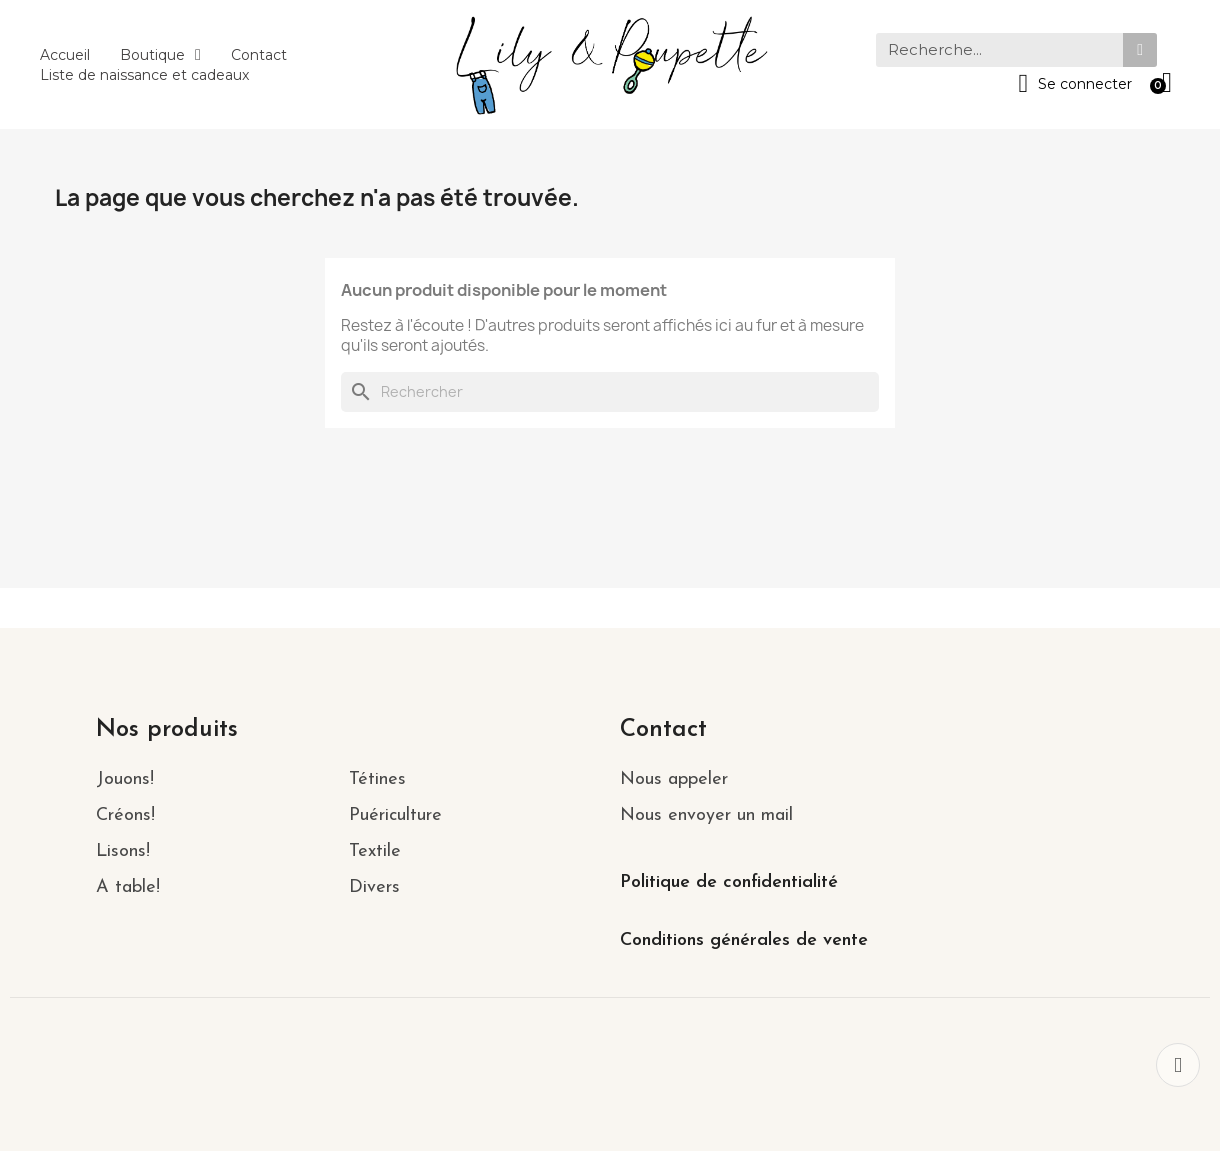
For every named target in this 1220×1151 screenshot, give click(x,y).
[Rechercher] (610, 392)
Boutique (160, 55)
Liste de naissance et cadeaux (144, 75)
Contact (259, 55)
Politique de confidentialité (729, 882)
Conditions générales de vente (744, 940)
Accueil (65, 55)
